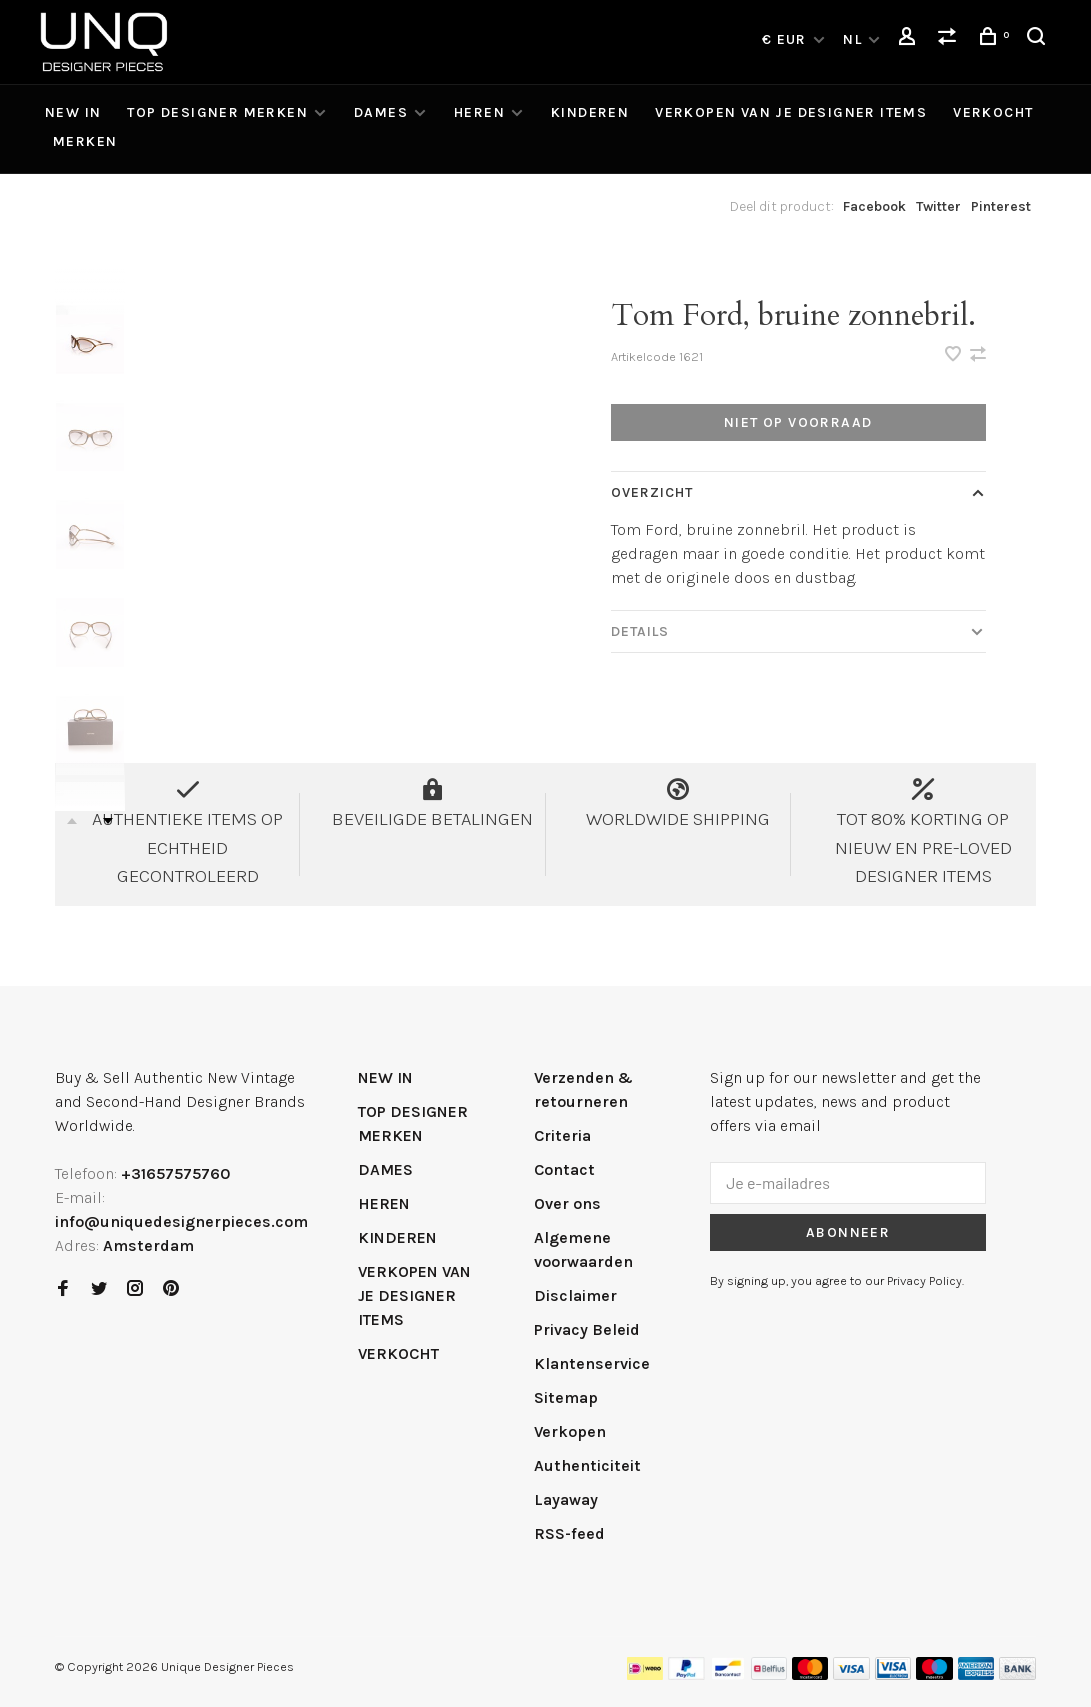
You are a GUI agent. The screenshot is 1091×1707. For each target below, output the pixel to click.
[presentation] (90, 339)
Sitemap (566, 1397)
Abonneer (848, 1232)
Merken (85, 141)
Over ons (567, 1203)
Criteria (562, 1135)
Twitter (938, 206)
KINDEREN (590, 112)
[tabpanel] (330, 463)
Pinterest (1001, 206)
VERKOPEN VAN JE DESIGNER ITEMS (791, 112)
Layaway (566, 1499)
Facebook (874, 206)
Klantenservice (592, 1363)
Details (640, 631)
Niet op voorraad (798, 422)
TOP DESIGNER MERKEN (217, 112)
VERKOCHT (993, 112)
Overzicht (652, 492)
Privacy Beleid (587, 1329)
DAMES (381, 112)
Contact (564, 1169)
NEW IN (73, 112)
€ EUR (786, 39)
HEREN (479, 112)
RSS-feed (569, 1533)
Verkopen (570, 1431)
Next (108, 821)
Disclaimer (575, 1295)
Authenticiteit (587, 1465)
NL (852, 39)
